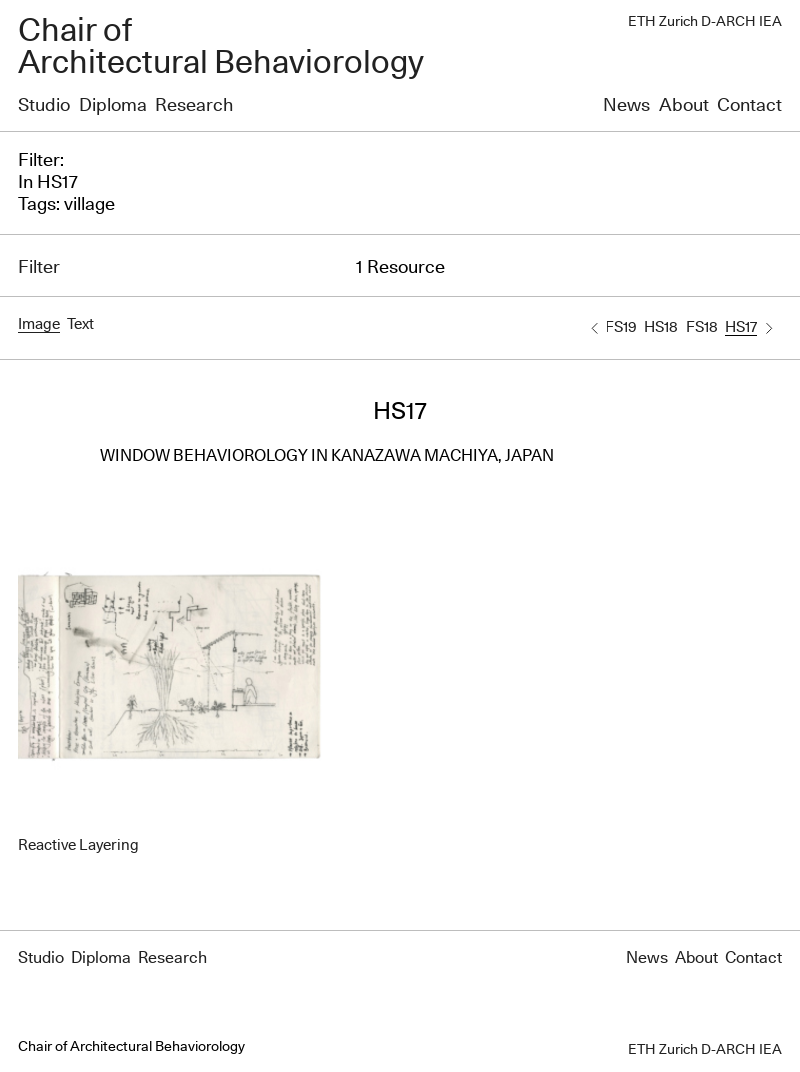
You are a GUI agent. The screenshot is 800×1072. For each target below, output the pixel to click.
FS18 (702, 327)
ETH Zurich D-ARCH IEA (705, 22)
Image (39, 324)
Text (80, 324)
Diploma (113, 106)
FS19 (621, 327)
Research (194, 106)
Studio (44, 106)
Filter (39, 268)
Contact (749, 106)
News (626, 106)
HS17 (741, 327)
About (684, 106)
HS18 (661, 327)
